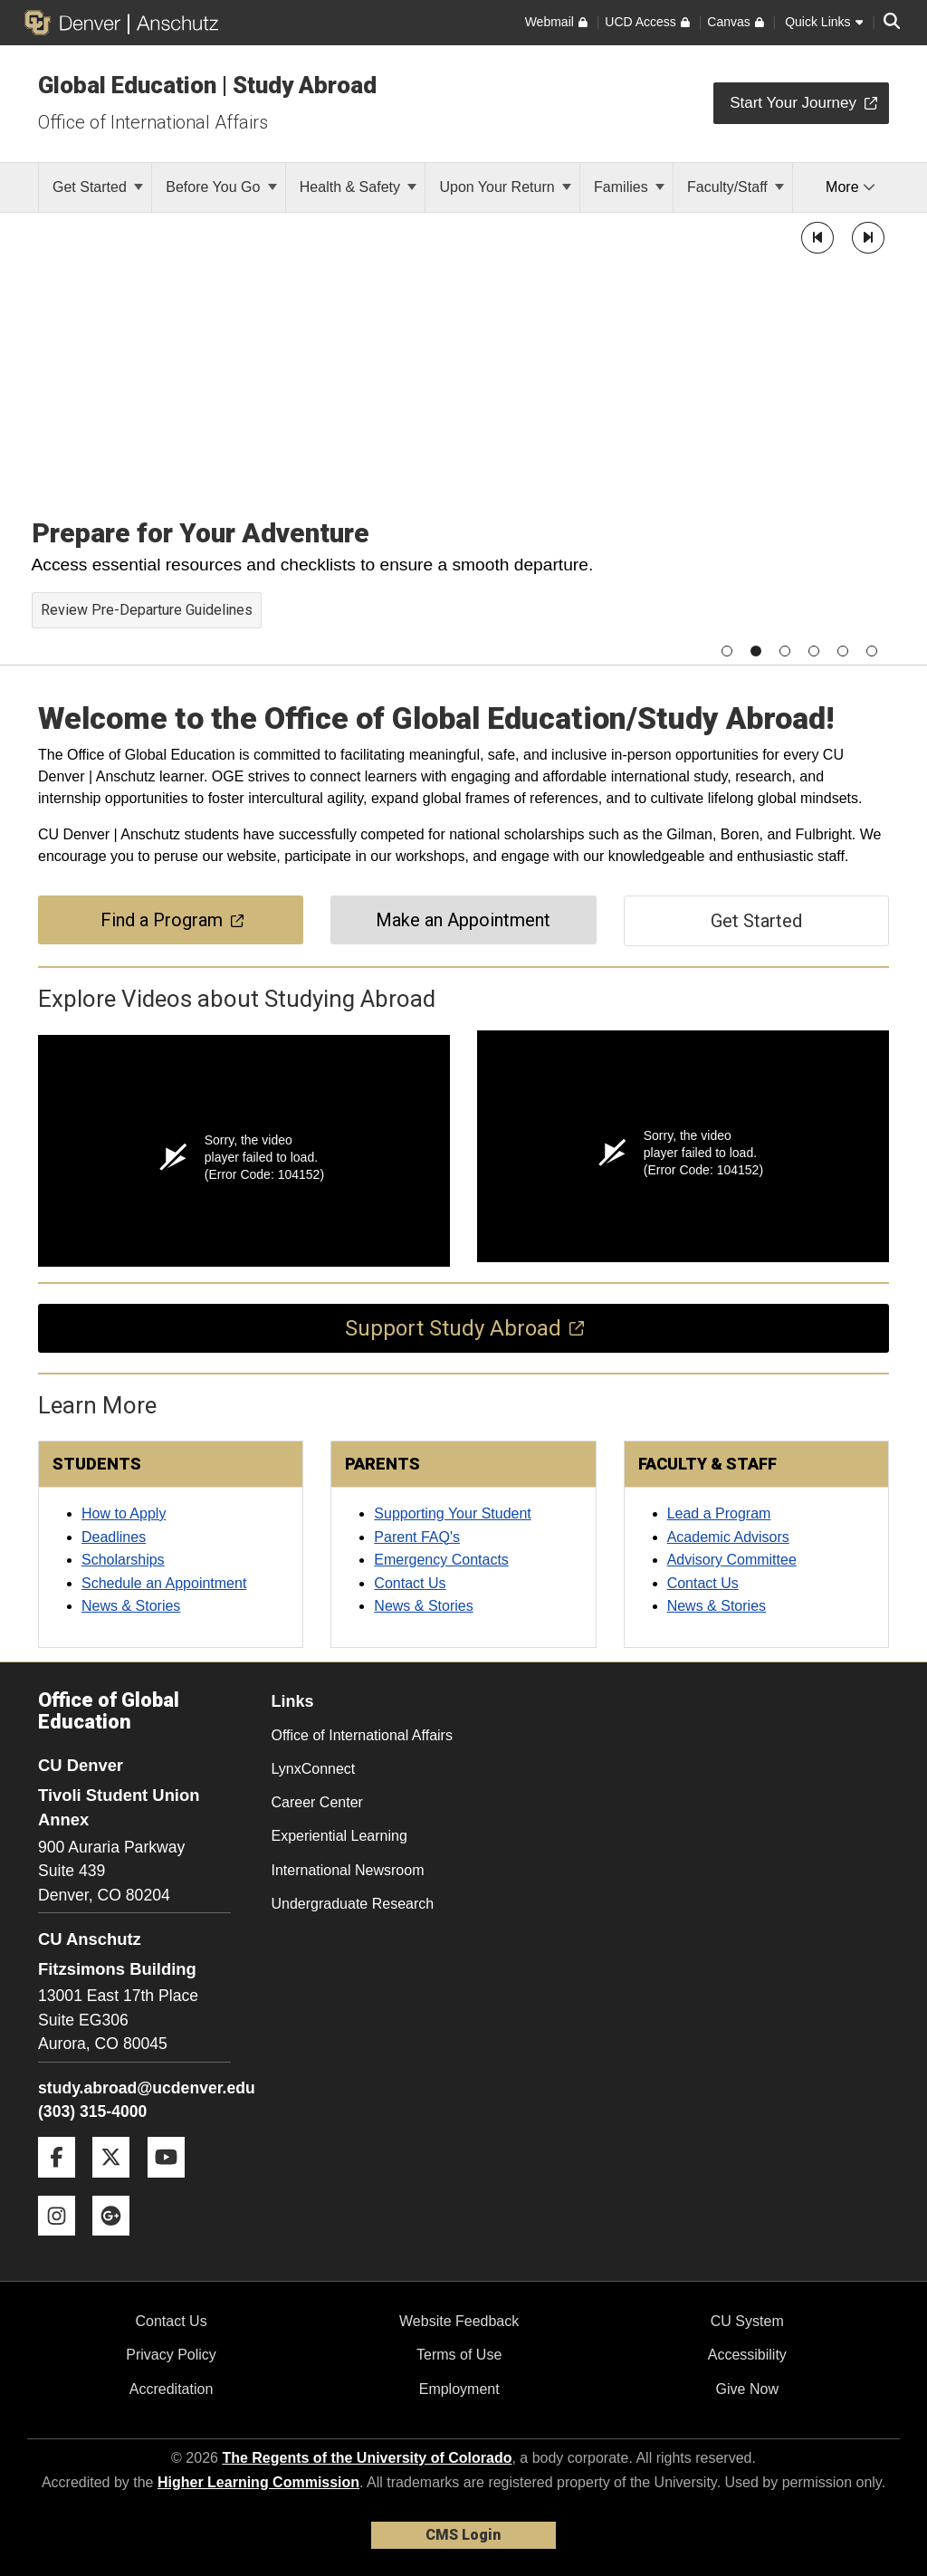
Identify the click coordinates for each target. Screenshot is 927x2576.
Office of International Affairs (153, 122)
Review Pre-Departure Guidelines (147, 609)
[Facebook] (63, 2184)
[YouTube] (173, 2184)
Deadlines (113, 1537)
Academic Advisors (728, 1537)
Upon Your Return (505, 187)
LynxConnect (314, 1768)
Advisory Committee (732, 1559)
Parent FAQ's (417, 1537)
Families (629, 187)
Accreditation (171, 2389)
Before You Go (221, 187)
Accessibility (747, 2354)
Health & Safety (358, 187)
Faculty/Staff (735, 187)
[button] (817, 238)
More (850, 187)
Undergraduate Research (353, 1903)
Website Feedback (459, 2321)
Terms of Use (459, 2354)
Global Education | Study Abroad (207, 85)
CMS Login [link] (463, 2534)
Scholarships (123, 1559)
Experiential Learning (339, 1835)
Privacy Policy (171, 2354)
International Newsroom (348, 1870)
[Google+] (117, 2242)
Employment (459, 2389)
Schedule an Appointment (163, 1583)
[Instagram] (63, 2242)
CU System (747, 2321)
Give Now (747, 2389)
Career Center (317, 1802)
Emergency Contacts (441, 1559)
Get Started (98, 187)
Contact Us (409, 1583)
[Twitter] (117, 2184)
